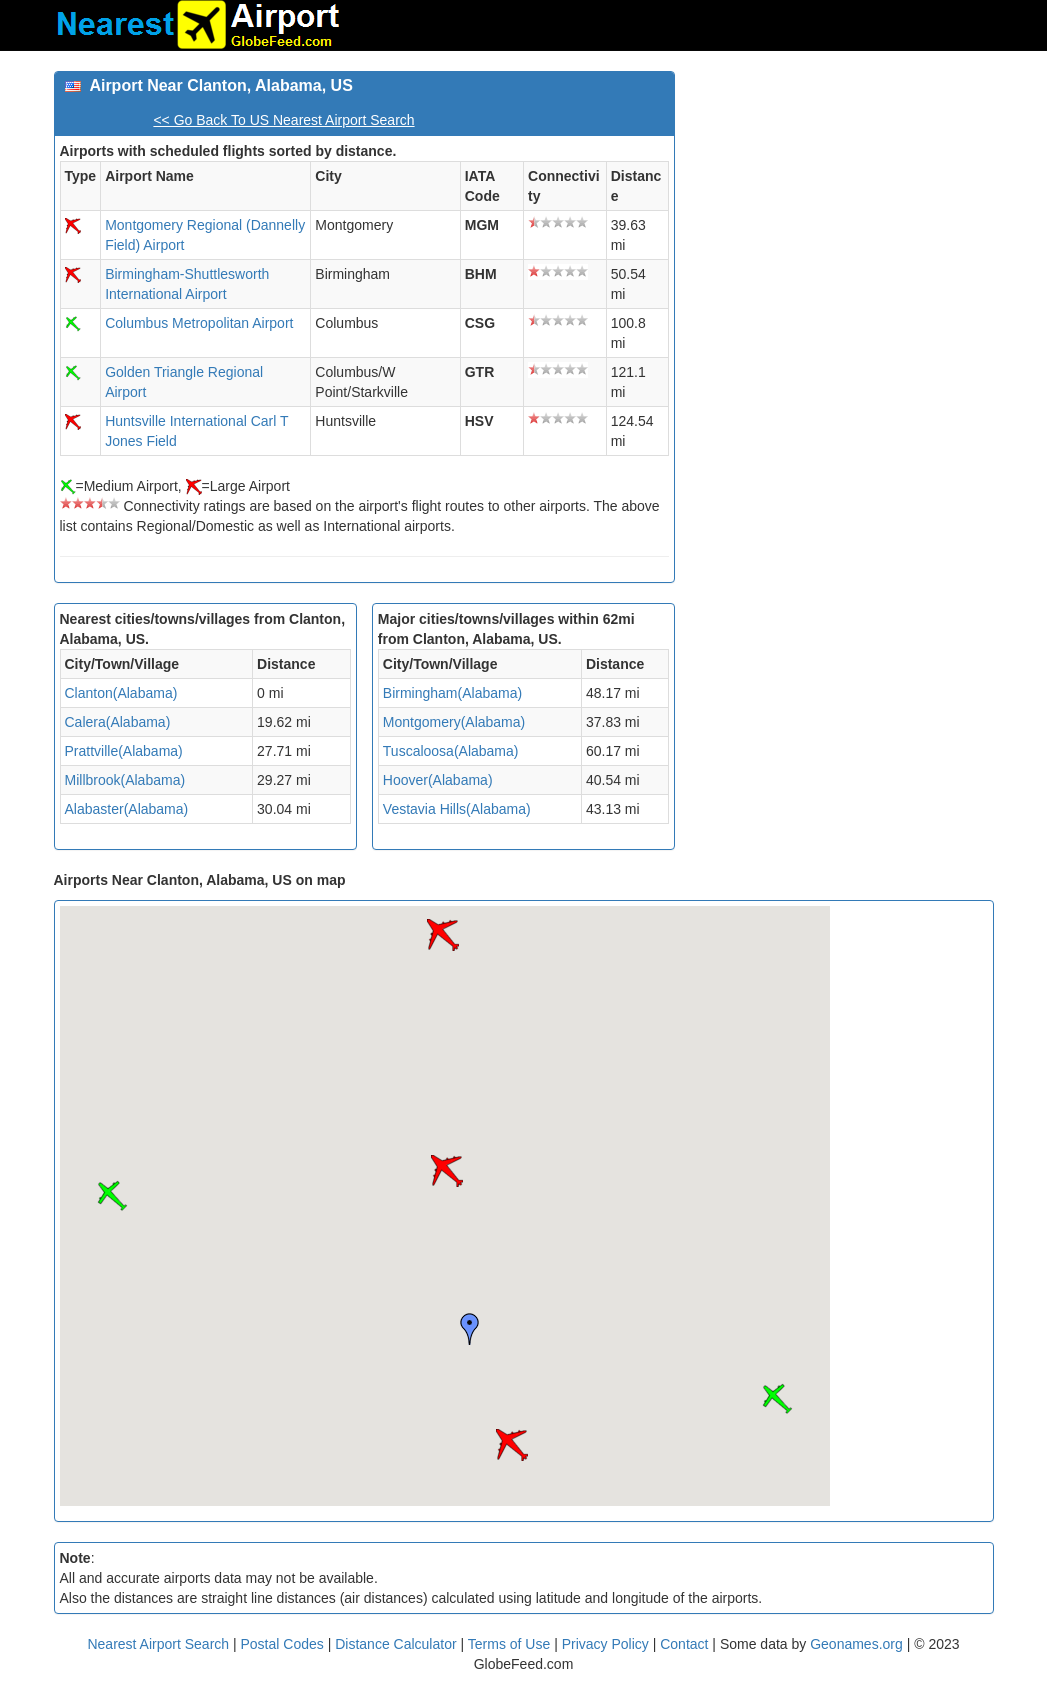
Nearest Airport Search (158, 1644)
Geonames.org (856, 1644)
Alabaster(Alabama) (127, 809)
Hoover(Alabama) (438, 780)
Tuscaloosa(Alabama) (451, 751)
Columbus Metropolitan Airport (199, 323)
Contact (684, 1644)
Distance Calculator (395, 1644)
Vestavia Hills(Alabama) (457, 809)
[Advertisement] (841, 196)
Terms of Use (511, 1644)
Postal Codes (282, 1644)
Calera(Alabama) (118, 722)
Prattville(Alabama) (124, 751)
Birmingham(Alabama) (452, 693)
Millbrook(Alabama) (125, 780)
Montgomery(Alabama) (454, 722)
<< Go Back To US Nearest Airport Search (283, 120)
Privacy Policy (607, 1644)
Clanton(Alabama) (121, 693)
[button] (512, 1445)
